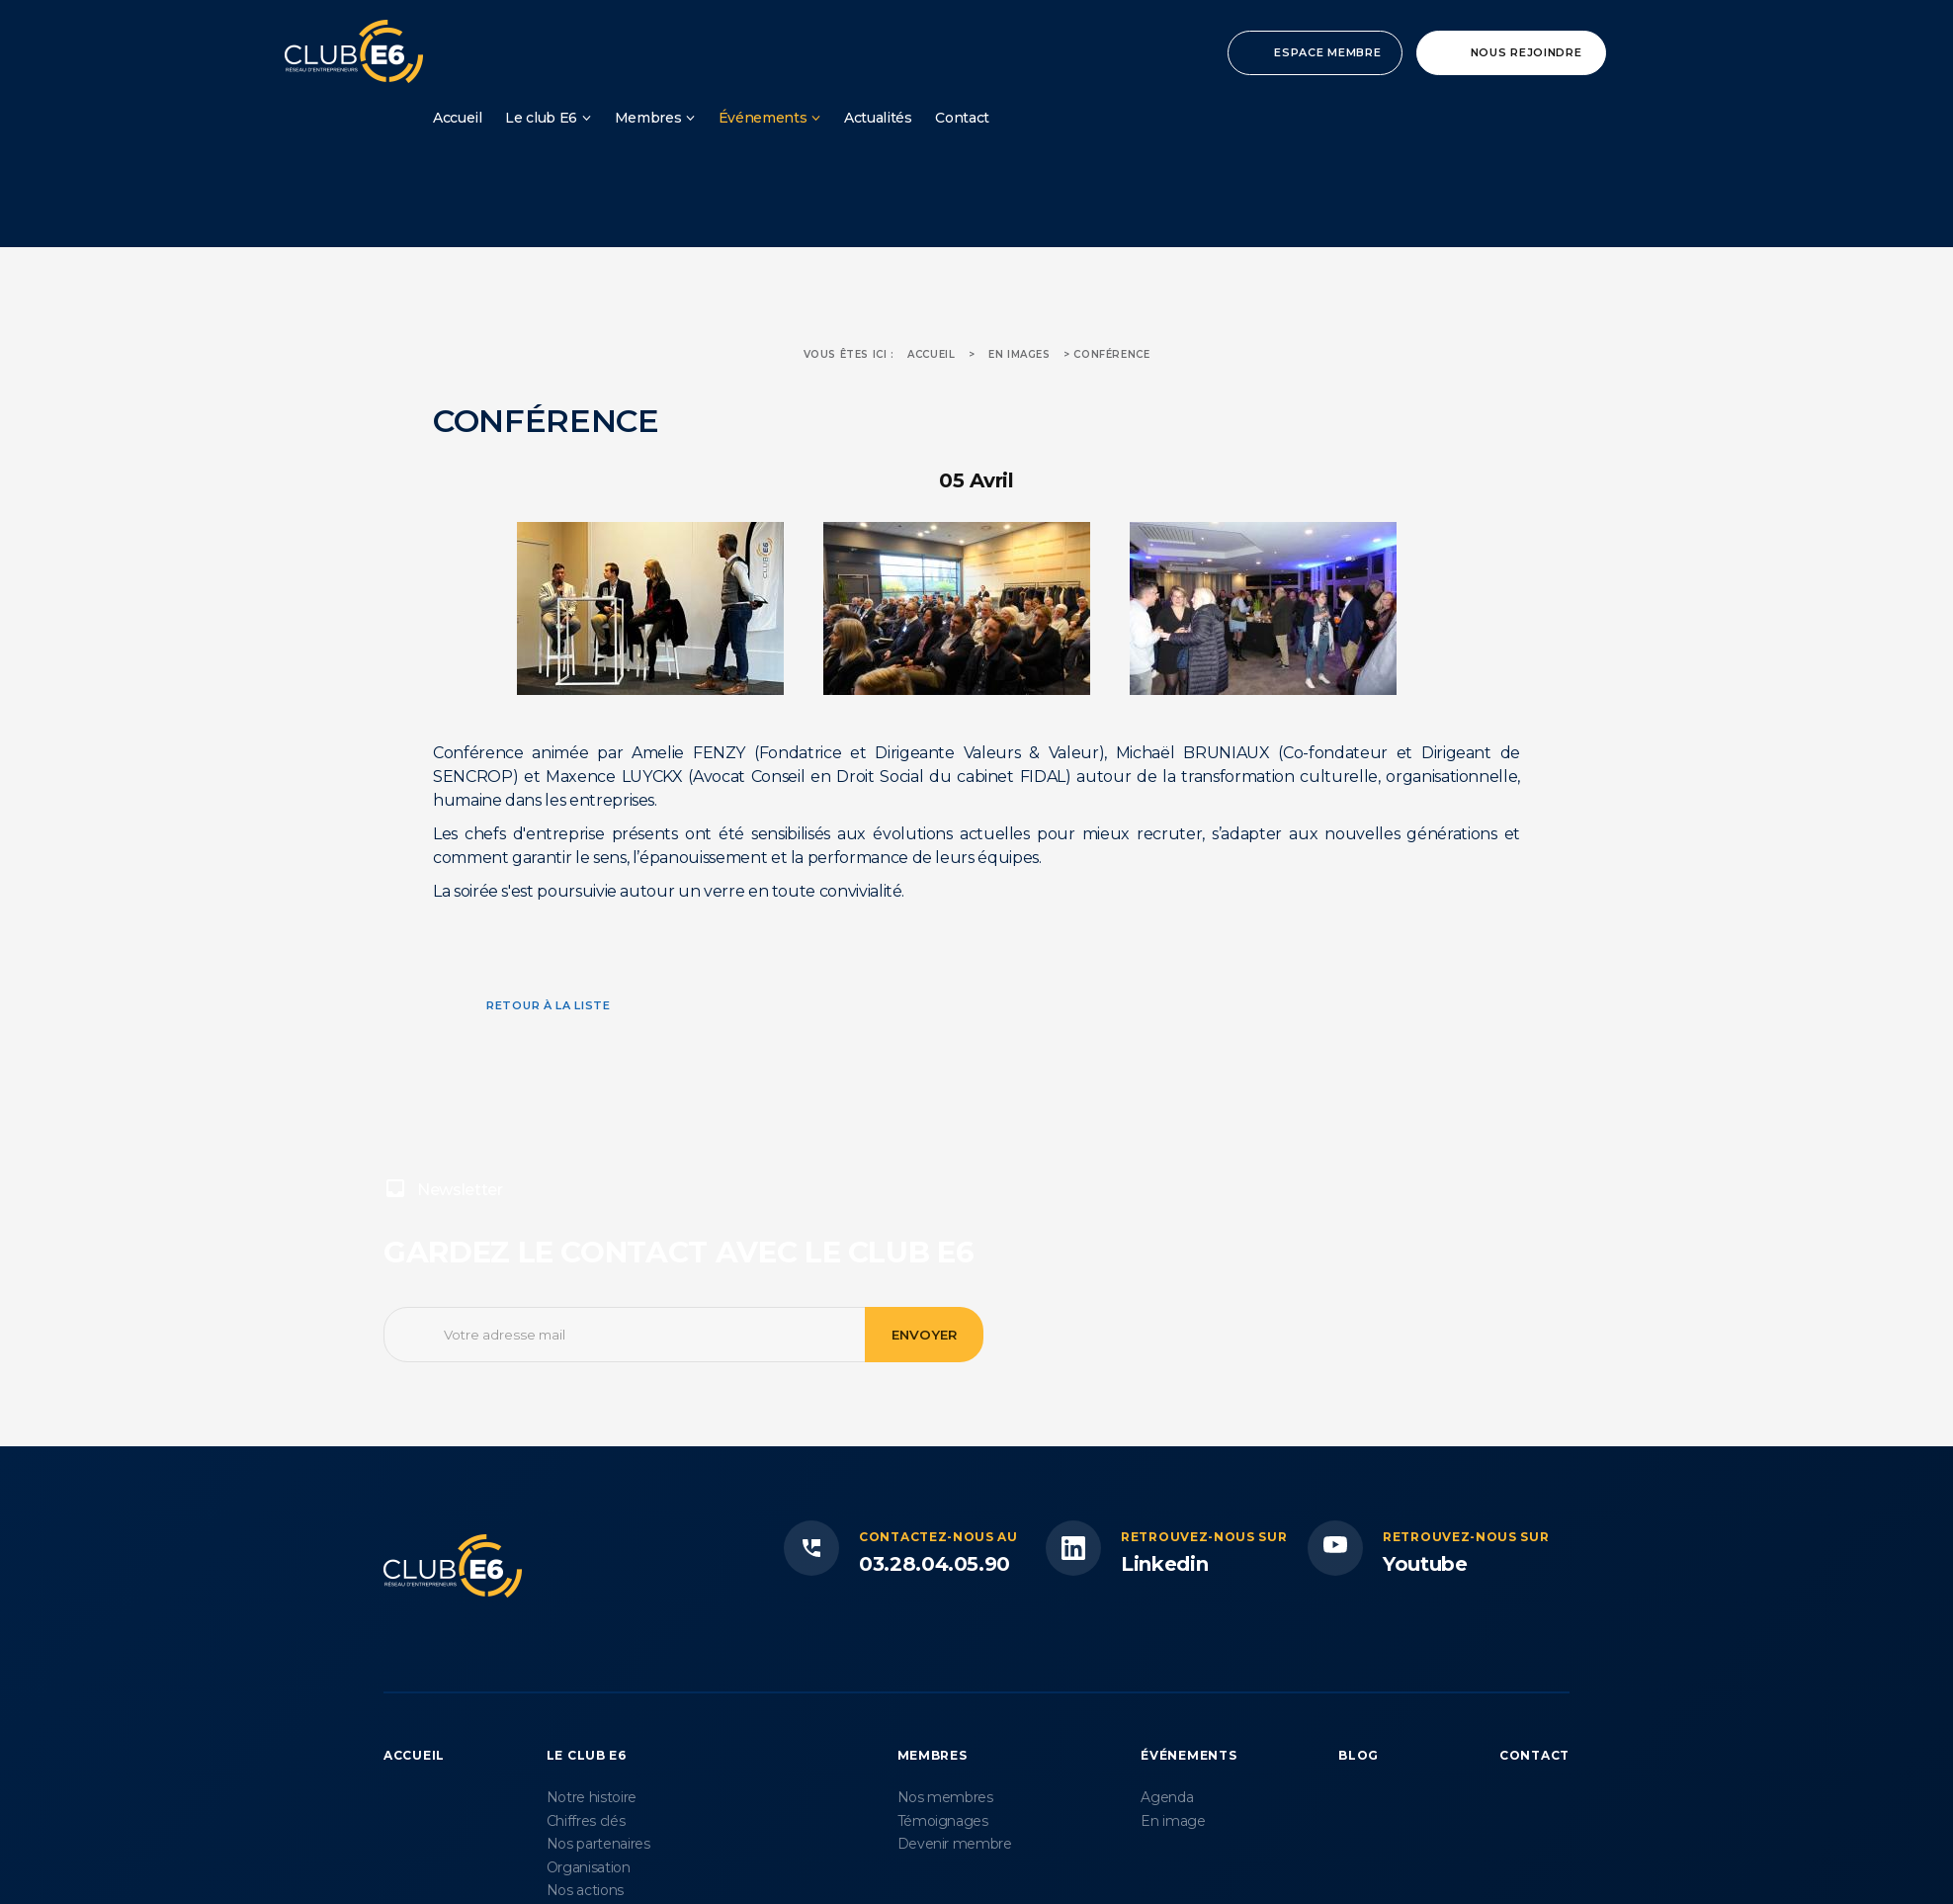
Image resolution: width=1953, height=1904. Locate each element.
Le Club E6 (587, 1755)
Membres (648, 118)
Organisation (589, 1867)
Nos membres (945, 1797)
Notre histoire (592, 1797)
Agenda (1167, 1797)
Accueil (457, 118)
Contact (962, 118)
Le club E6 (540, 118)
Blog (1358, 1755)
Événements (763, 118)
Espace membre (1327, 52)
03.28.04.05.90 (934, 1564)
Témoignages (942, 1821)
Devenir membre (954, 1844)
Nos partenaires (598, 1844)
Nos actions (585, 1890)
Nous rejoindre (1526, 52)
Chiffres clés (586, 1821)
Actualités (877, 118)
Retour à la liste (548, 1005)
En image (1173, 1821)
